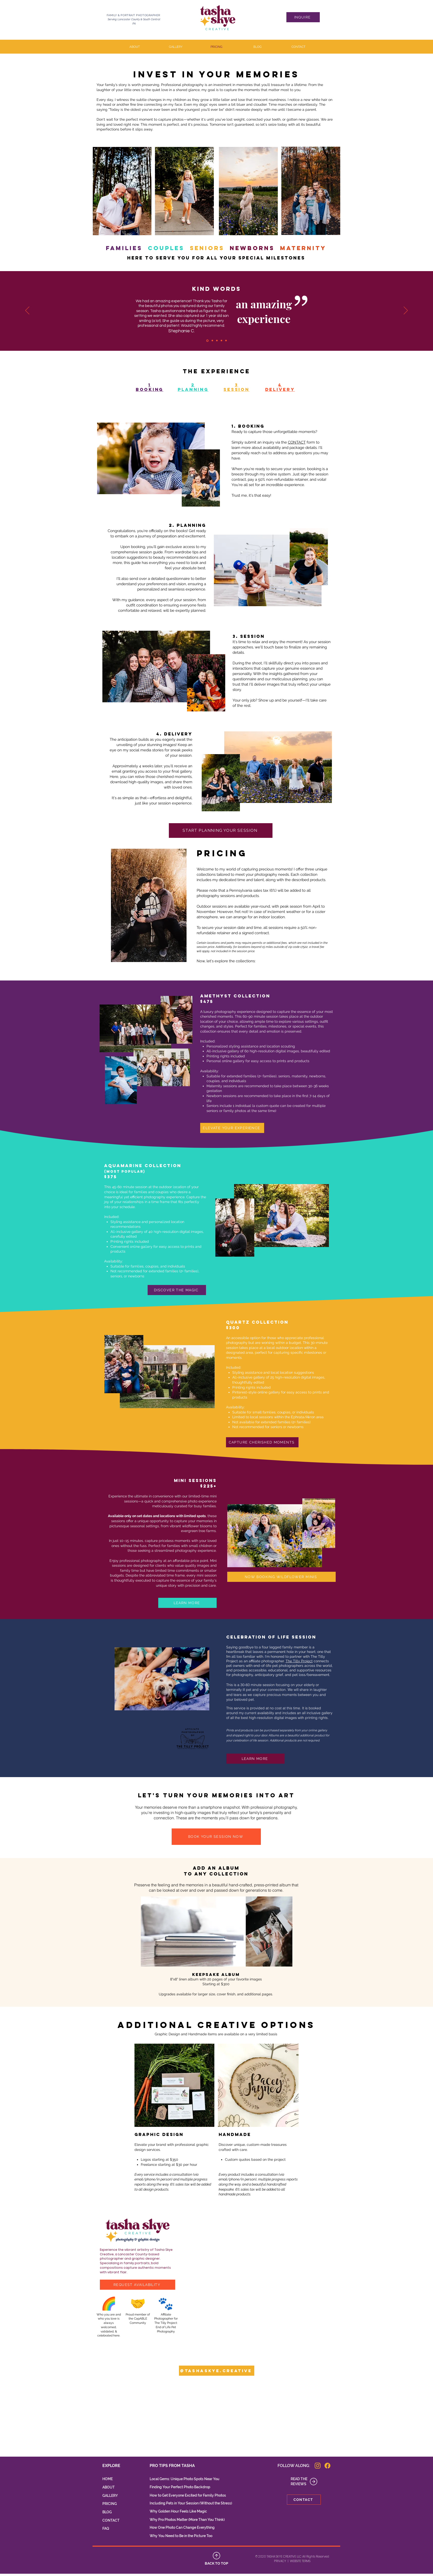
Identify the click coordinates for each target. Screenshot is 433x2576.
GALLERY (110, 2496)
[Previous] (27, 311)
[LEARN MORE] (187, 1603)
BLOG (107, 2512)
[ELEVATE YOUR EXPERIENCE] (232, 1128)
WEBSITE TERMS (300, 2561)
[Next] (406, 311)
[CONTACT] (304, 2500)
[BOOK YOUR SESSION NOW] (216, 1836)
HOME (107, 2479)
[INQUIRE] (303, 17)
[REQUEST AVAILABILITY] (137, 2285)
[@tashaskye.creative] (216, 2371)
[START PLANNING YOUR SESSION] (220, 830)
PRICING (109, 2504)
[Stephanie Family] (207, 340)
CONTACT (297, 442)
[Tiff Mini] (221, 340)
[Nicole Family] (212, 340)
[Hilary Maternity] (217, 340)
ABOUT (108, 2487)
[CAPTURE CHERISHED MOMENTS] (262, 1442)
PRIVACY (280, 2561)
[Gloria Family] (226, 340)
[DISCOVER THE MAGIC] (177, 1290)
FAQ (105, 2528)
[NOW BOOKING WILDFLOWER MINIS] (281, 1577)
